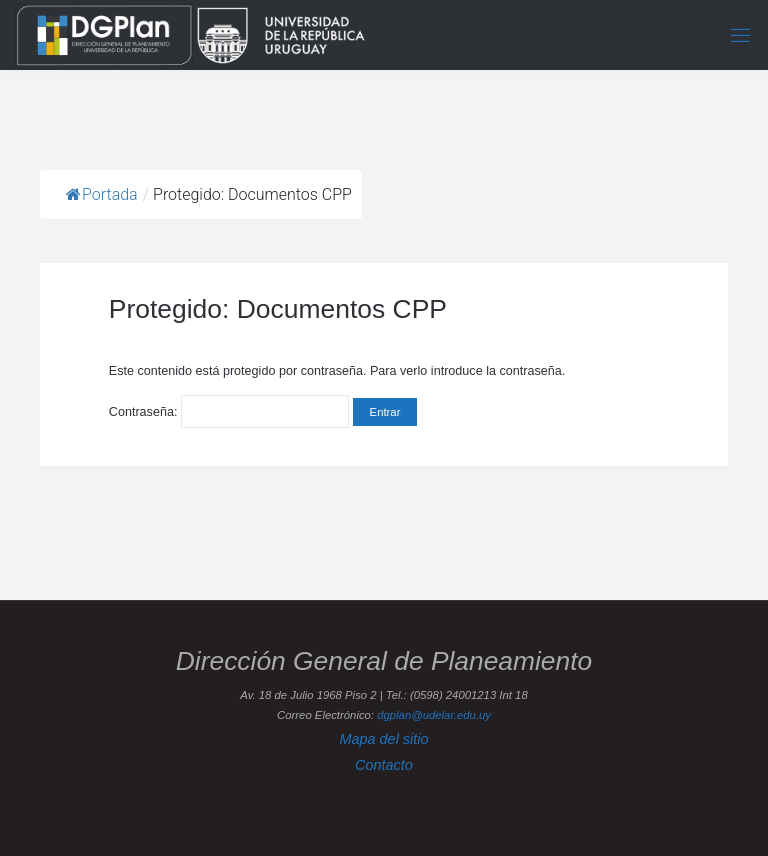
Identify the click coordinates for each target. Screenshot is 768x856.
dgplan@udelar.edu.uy (434, 715)
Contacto (384, 765)
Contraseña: (229, 412)
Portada (102, 194)
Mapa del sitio (383, 739)
